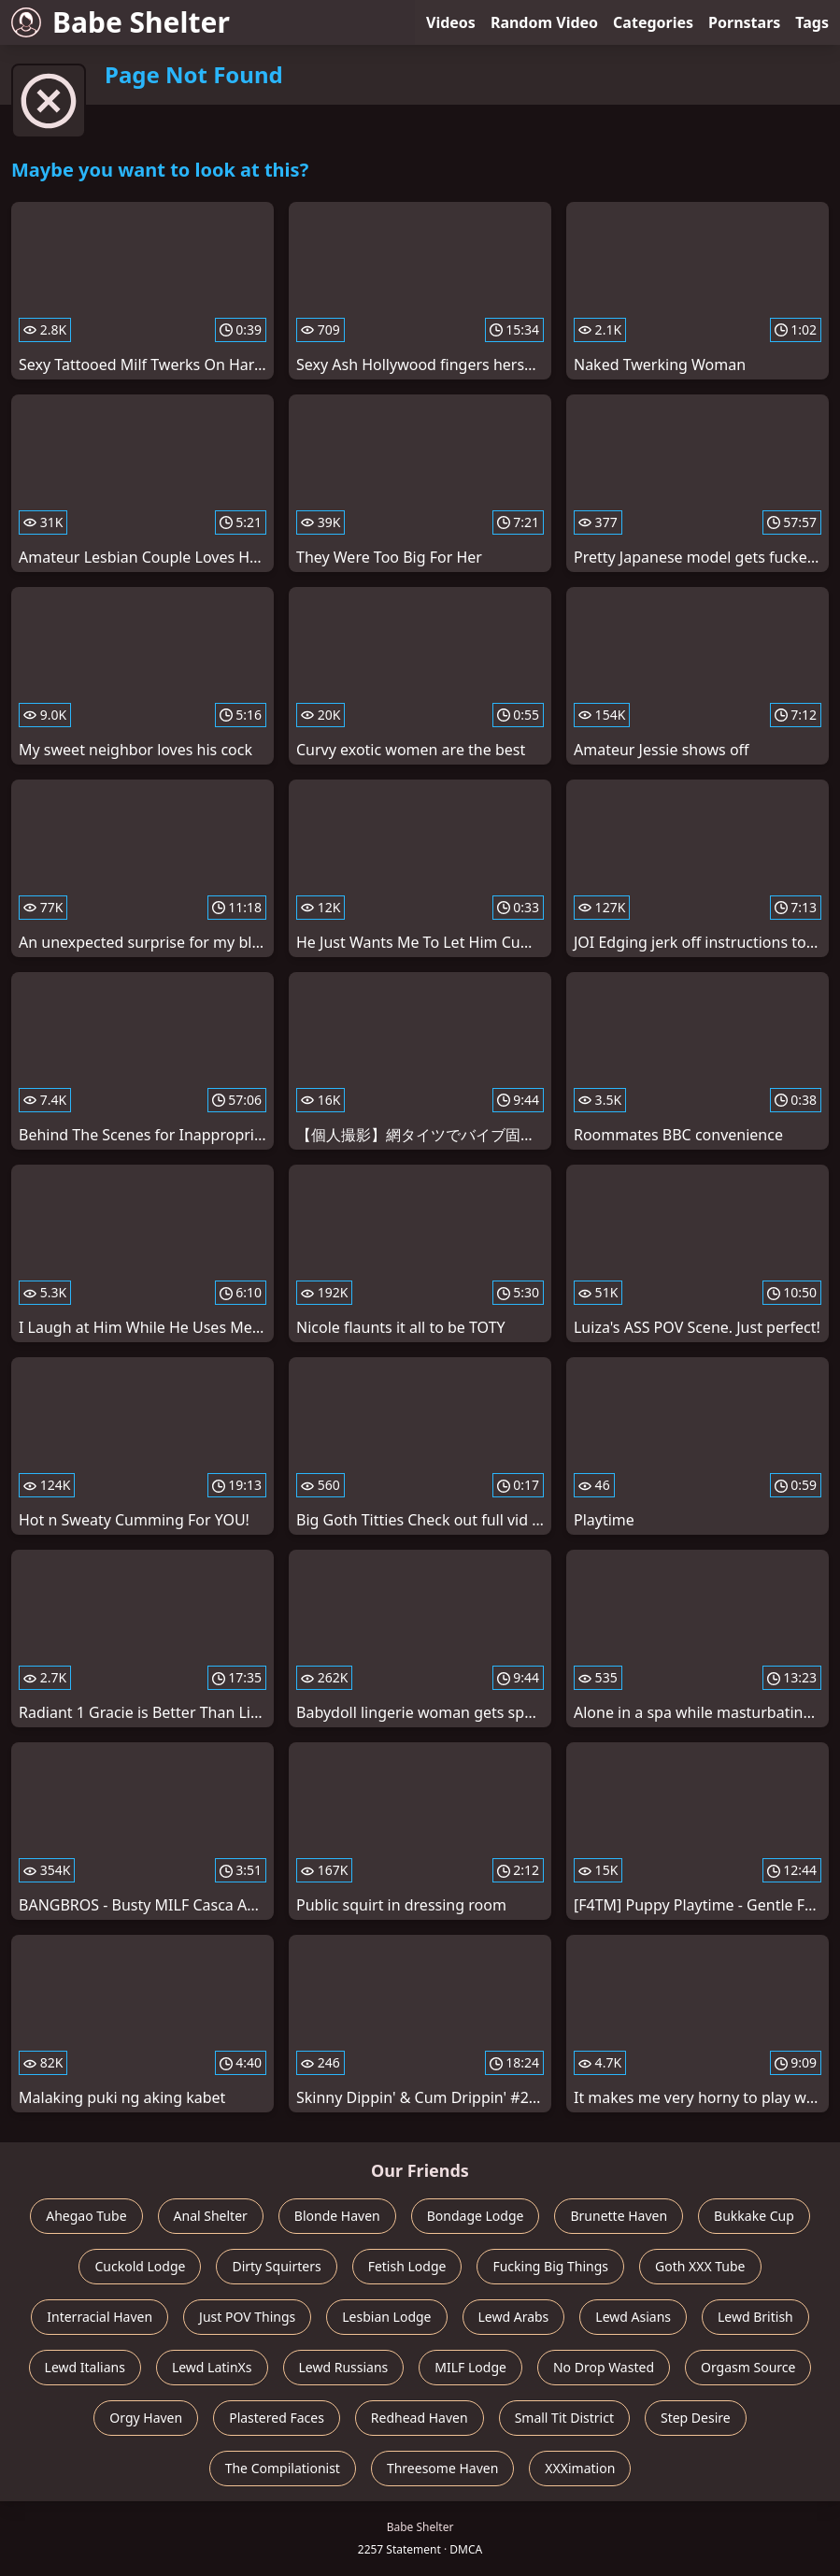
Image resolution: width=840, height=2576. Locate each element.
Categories (653, 22)
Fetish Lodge (407, 2266)
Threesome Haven (442, 2468)
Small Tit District (564, 2417)
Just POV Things (247, 2317)
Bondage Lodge (475, 2216)
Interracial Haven (99, 2317)
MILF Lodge (470, 2367)
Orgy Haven (145, 2417)
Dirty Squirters (276, 2266)
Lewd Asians (633, 2317)
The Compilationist (282, 2468)
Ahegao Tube (86, 2216)
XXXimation (580, 2468)
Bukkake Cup (754, 2216)
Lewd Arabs (513, 2317)
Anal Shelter (211, 2216)
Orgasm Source (748, 2367)
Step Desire (696, 2417)
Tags (812, 22)
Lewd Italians (85, 2367)
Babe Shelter (120, 22)
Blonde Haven (337, 2216)
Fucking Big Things (550, 2266)
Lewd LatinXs (212, 2367)
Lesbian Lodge (386, 2317)
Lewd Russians (344, 2367)
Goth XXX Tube (700, 2266)
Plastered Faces (276, 2417)
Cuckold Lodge (139, 2266)
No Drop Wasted (603, 2367)
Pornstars (744, 22)
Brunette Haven (618, 2216)
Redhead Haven (419, 2417)
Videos (451, 22)
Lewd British (755, 2317)
